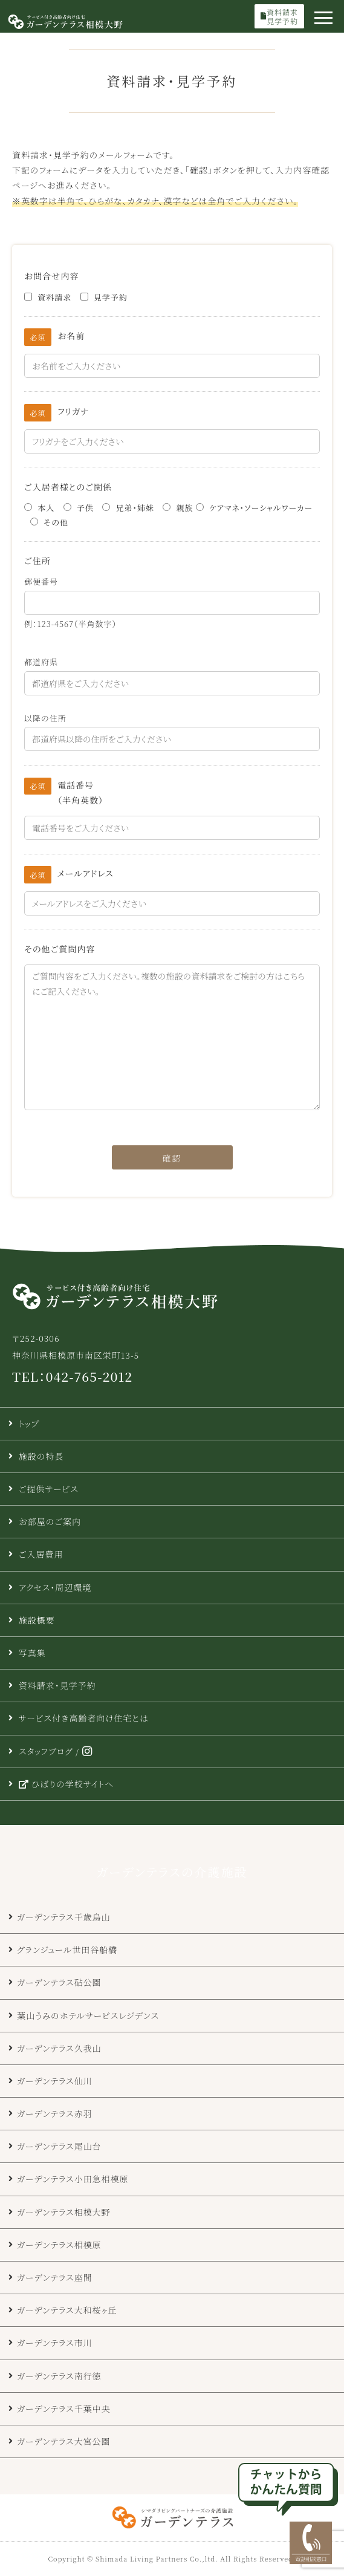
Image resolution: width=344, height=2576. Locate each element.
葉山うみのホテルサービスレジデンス (88, 2015)
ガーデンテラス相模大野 (64, 2212)
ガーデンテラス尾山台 (59, 2146)
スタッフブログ (46, 1751)
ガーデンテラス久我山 (59, 2048)
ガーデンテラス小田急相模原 (73, 2179)
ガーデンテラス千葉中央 (64, 2408)
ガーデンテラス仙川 (54, 2081)
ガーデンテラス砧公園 (59, 1982)
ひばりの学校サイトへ (66, 1784)
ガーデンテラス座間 (54, 2277)
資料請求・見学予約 (57, 1685)
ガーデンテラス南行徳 (59, 2376)
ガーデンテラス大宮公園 (64, 2441)
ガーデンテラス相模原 (59, 2245)
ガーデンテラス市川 (54, 2343)
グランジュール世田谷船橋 (67, 1949)
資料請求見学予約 (279, 16)
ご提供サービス (49, 1489)
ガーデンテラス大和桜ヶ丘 (67, 2310)
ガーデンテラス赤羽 (54, 2113)
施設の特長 (41, 1456)
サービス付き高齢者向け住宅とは (84, 1718)
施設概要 (37, 1620)
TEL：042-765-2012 (72, 1376)
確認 (172, 1158)
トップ (29, 1423)
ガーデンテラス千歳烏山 (64, 1917)
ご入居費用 (41, 1554)
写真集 (32, 1653)
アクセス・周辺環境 (55, 1587)
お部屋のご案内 (50, 1521)
